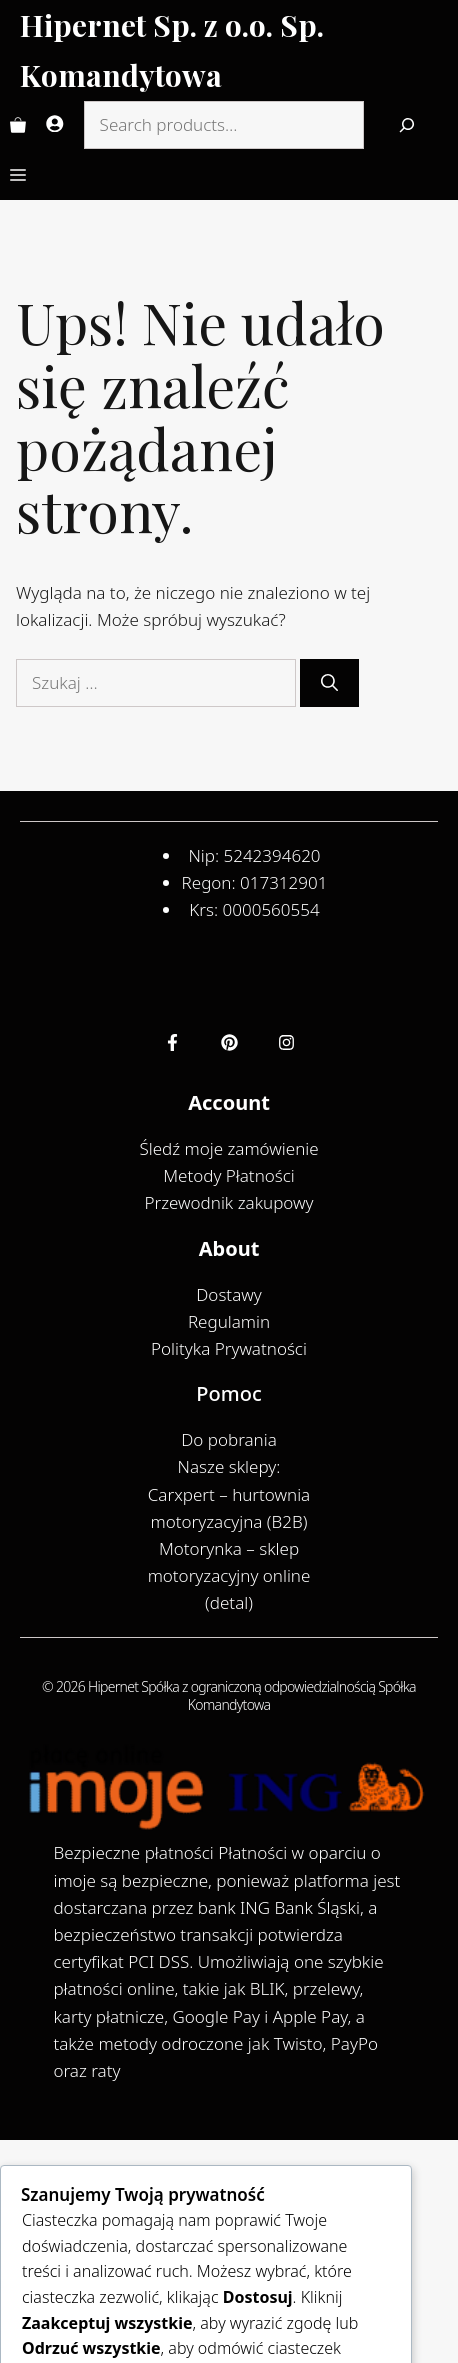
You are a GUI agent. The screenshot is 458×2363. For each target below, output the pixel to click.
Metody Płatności (229, 1175)
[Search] (407, 125)
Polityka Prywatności (229, 1348)
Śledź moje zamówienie (228, 1148)
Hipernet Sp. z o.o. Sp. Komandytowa (172, 50)
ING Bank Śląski (300, 1907)
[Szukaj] (329, 683)
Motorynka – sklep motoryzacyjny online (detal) (229, 1575)
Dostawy (228, 1294)
